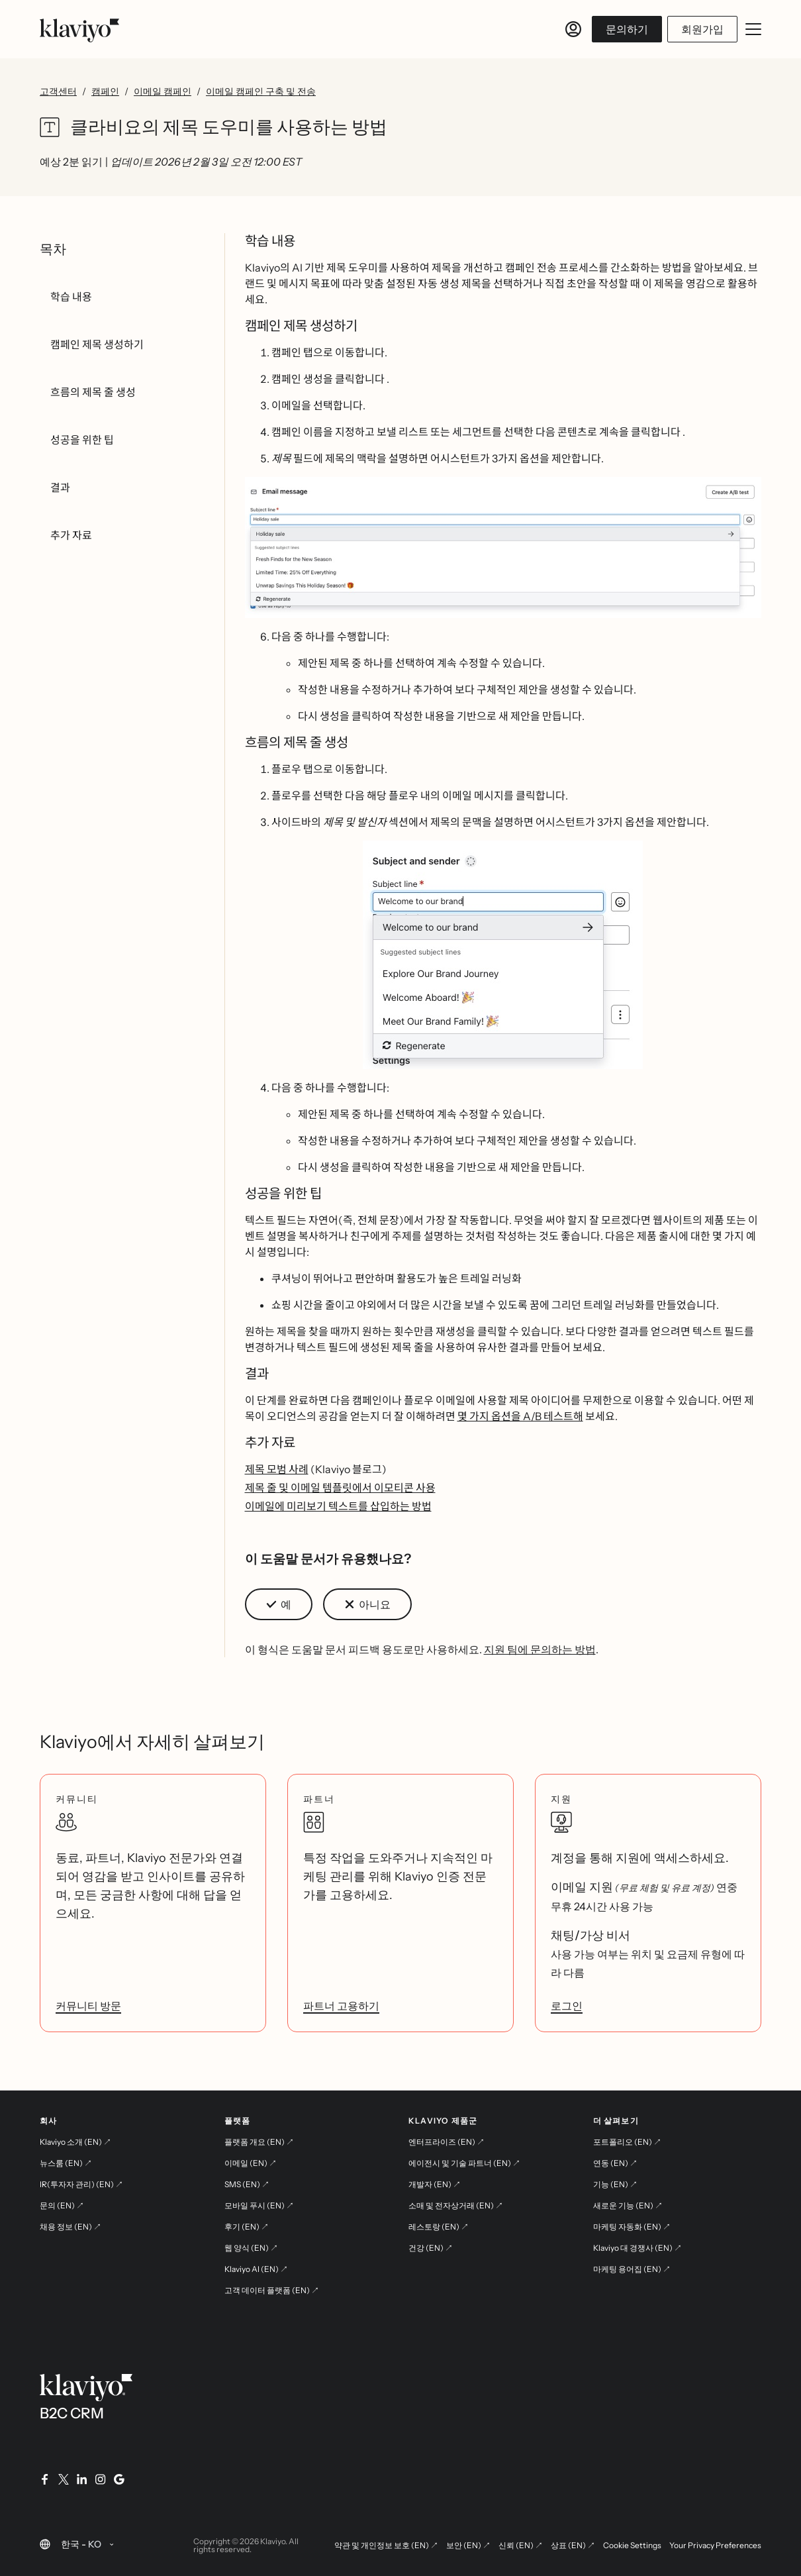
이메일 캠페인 (162, 91)
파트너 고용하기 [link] (341, 2005)
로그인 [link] (567, 2005)
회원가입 (702, 29)
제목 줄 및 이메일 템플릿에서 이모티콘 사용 (340, 1487)
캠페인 (105, 91)
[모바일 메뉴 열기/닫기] (753, 29)
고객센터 (58, 91)
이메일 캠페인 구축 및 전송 (261, 91)
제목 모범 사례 (276, 1469)
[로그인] (573, 29)
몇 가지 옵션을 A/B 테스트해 (520, 1416)
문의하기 (627, 29)
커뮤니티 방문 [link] (88, 2005)
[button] (503, 547)
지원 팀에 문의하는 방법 (540, 1649)
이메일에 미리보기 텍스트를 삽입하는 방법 (338, 1506)
